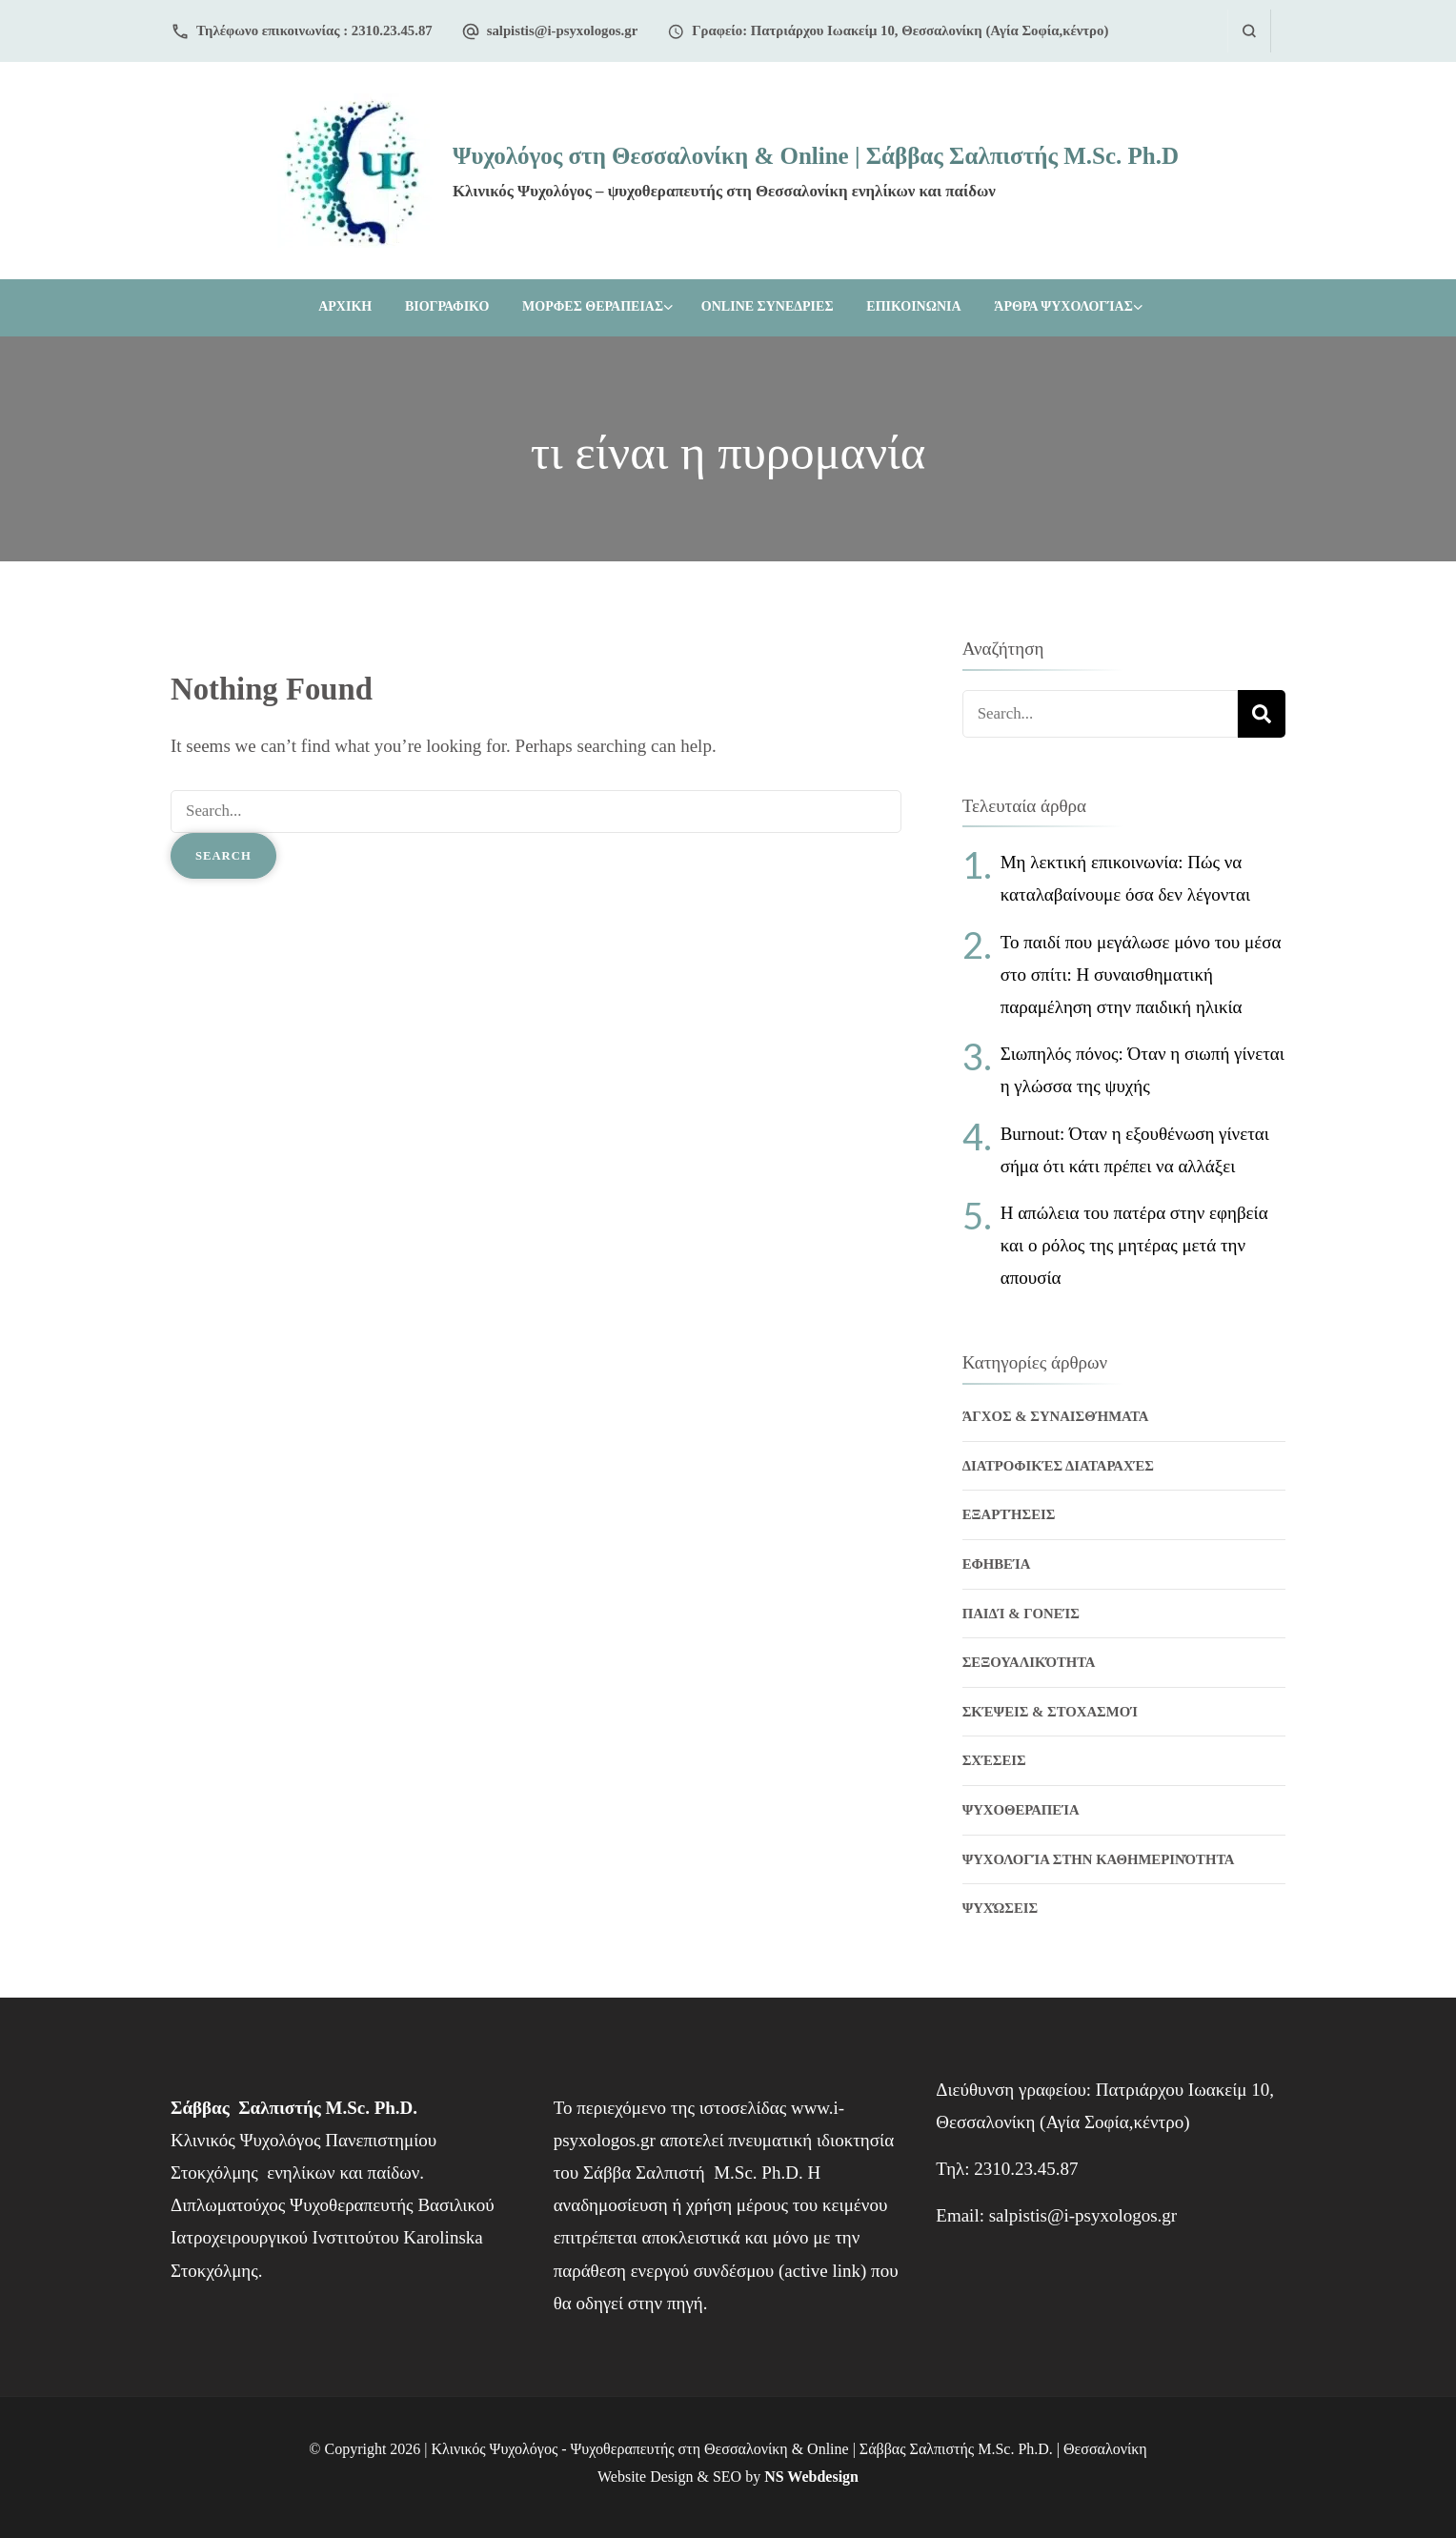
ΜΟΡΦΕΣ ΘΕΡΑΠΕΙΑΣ (592, 306)
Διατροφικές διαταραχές (1058, 1465)
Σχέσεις (994, 1760)
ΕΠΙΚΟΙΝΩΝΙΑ (913, 306)
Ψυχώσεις (1000, 1908)
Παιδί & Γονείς (1021, 1613)
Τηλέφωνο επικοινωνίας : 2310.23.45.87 (314, 30)
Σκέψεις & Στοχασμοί (1050, 1711)
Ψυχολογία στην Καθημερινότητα (1098, 1859)
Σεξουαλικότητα (1029, 1662)
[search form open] (1248, 31)
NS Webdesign (811, 2476)
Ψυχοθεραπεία (1021, 1809)
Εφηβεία (996, 1564)
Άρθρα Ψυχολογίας (1063, 306)
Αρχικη (345, 306)
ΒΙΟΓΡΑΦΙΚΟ (447, 306)
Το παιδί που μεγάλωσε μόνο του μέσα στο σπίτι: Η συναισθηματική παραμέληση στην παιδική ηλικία (1141, 974)
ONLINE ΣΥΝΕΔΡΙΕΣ (767, 306)
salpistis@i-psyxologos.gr (562, 30)
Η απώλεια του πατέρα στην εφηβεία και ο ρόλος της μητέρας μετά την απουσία (1134, 1245)
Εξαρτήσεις (1009, 1514)
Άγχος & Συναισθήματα (1055, 1416)
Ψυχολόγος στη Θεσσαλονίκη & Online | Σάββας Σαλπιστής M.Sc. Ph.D (816, 156)
